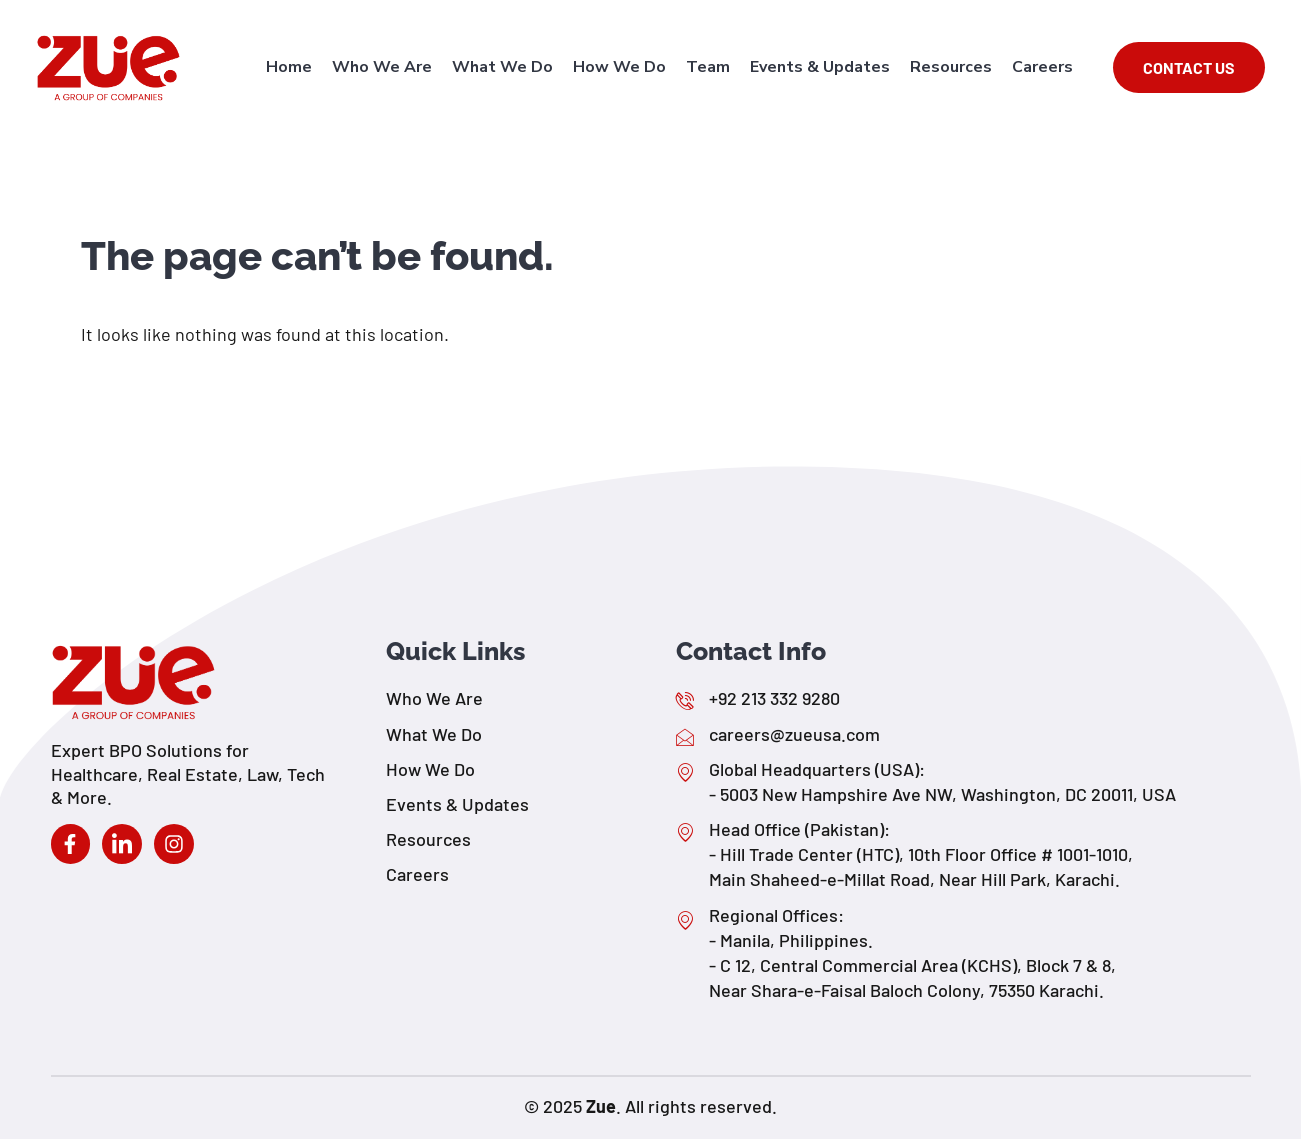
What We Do (502, 67)
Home (289, 67)
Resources (951, 67)
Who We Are (382, 67)
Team (708, 67)
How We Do (619, 67)
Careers (1042, 67)
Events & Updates (820, 67)
